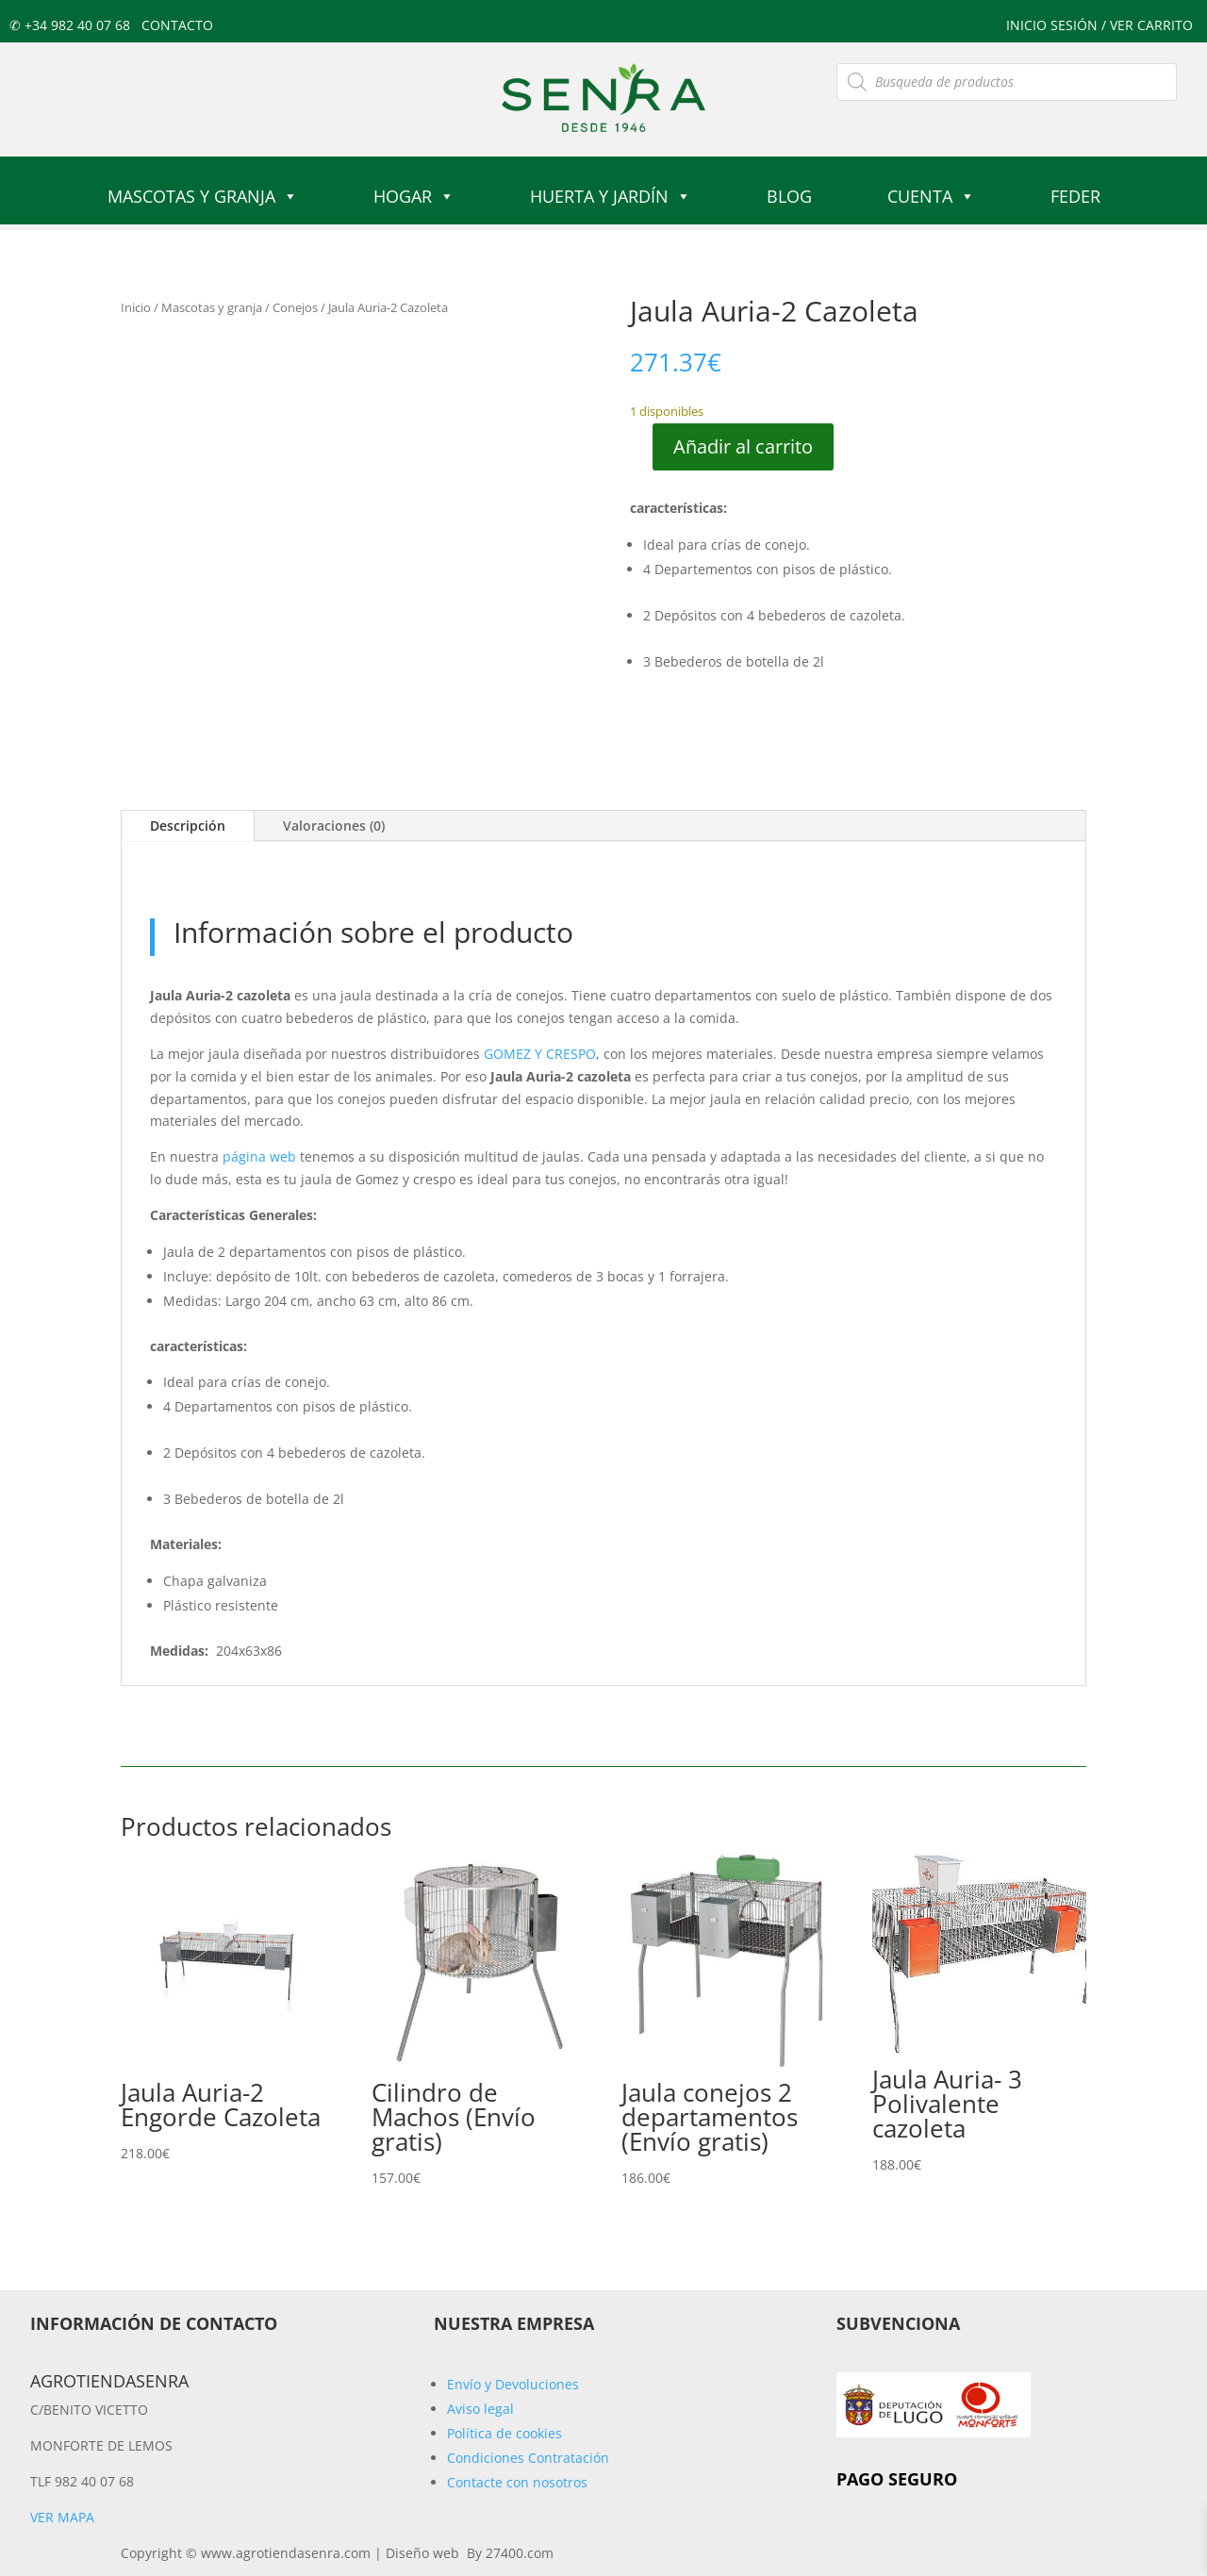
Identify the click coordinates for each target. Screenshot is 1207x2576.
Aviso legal (480, 2409)
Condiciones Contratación (528, 2458)
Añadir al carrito (743, 446)
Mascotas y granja (202, 196)
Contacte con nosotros (517, 2482)
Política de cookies (504, 2433)
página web (259, 1156)
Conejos (295, 307)
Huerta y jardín (610, 196)
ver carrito (1151, 25)
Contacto (177, 25)
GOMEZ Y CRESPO (540, 1054)
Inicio (136, 307)
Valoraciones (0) (334, 825)
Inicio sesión (1053, 25)
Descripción (187, 825)
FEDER (1075, 196)
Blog (789, 196)
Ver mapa (62, 2517)
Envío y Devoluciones (513, 2384)
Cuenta (931, 196)
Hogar (414, 196)
